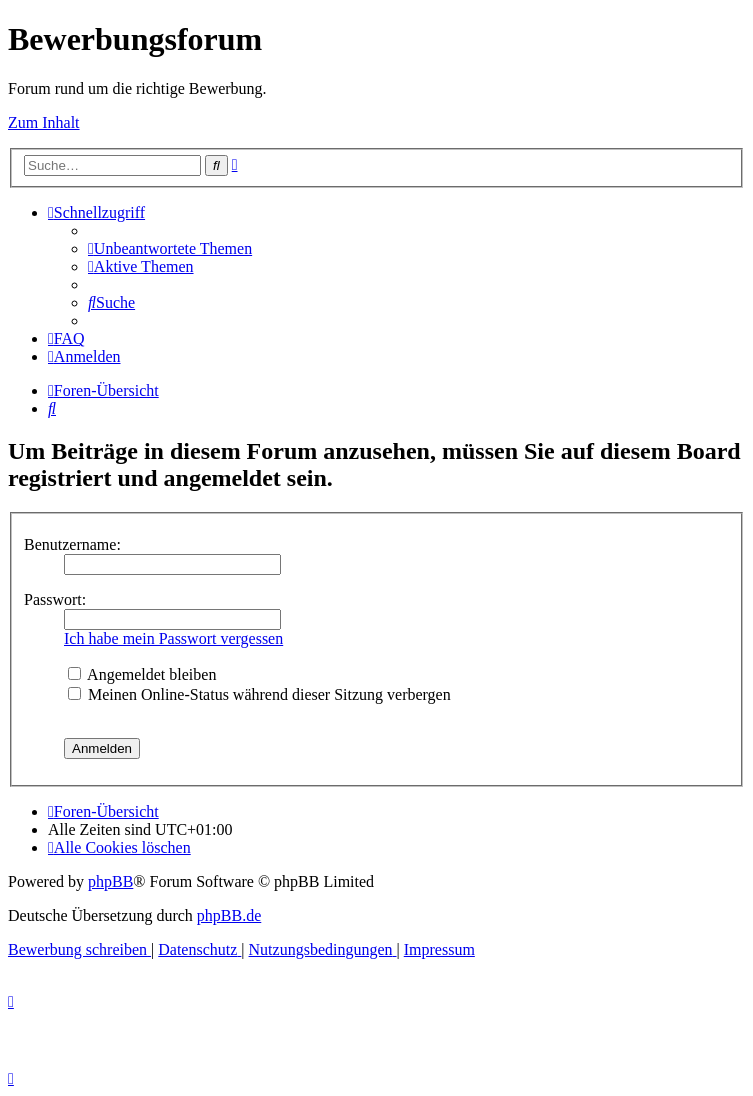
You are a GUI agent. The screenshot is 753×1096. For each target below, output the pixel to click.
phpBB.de (229, 915)
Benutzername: (72, 544)
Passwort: (55, 599)
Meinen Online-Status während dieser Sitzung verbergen (259, 694)
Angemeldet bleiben (142, 674)
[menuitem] (170, 248)
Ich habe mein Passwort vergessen (173, 638)
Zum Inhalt (44, 122)
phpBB (110, 881)
